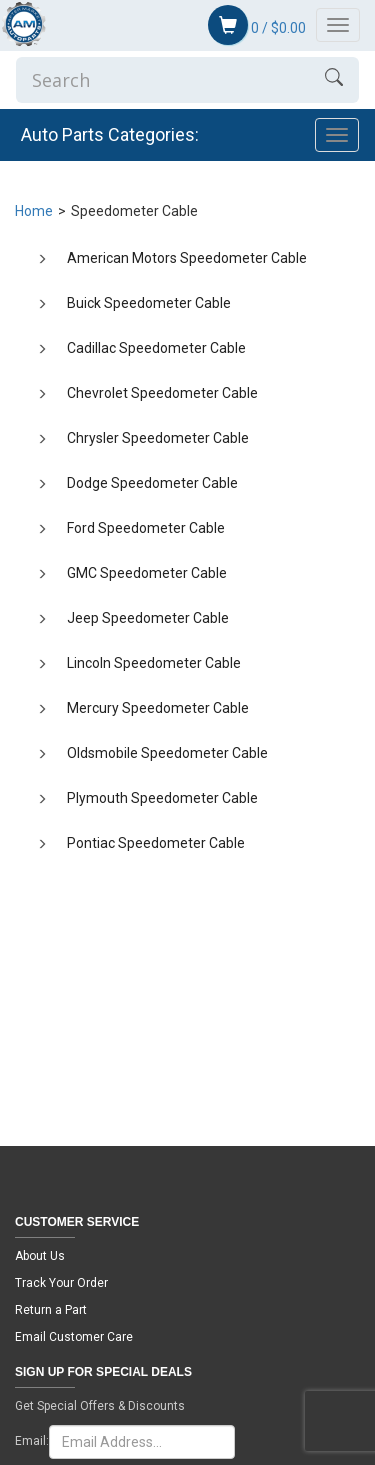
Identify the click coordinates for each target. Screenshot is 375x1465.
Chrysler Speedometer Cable (158, 438)
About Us (40, 1256)
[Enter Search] (162, 80)
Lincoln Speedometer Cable (154, 663)
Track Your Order (61, 1283)
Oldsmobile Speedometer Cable (167, 753)
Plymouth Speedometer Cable (162, 798)
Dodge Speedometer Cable (152, 483)
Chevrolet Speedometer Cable (162, 393)
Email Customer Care (74, 1337)
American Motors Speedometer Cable (187, 258)
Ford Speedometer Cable (146, 528)
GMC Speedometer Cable (147, 573)
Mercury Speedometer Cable (158, 708)
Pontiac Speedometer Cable (156, 843)
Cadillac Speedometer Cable (156, 348)
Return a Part (51, 1310)
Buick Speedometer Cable (149, 303)
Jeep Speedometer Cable (148, 618)
